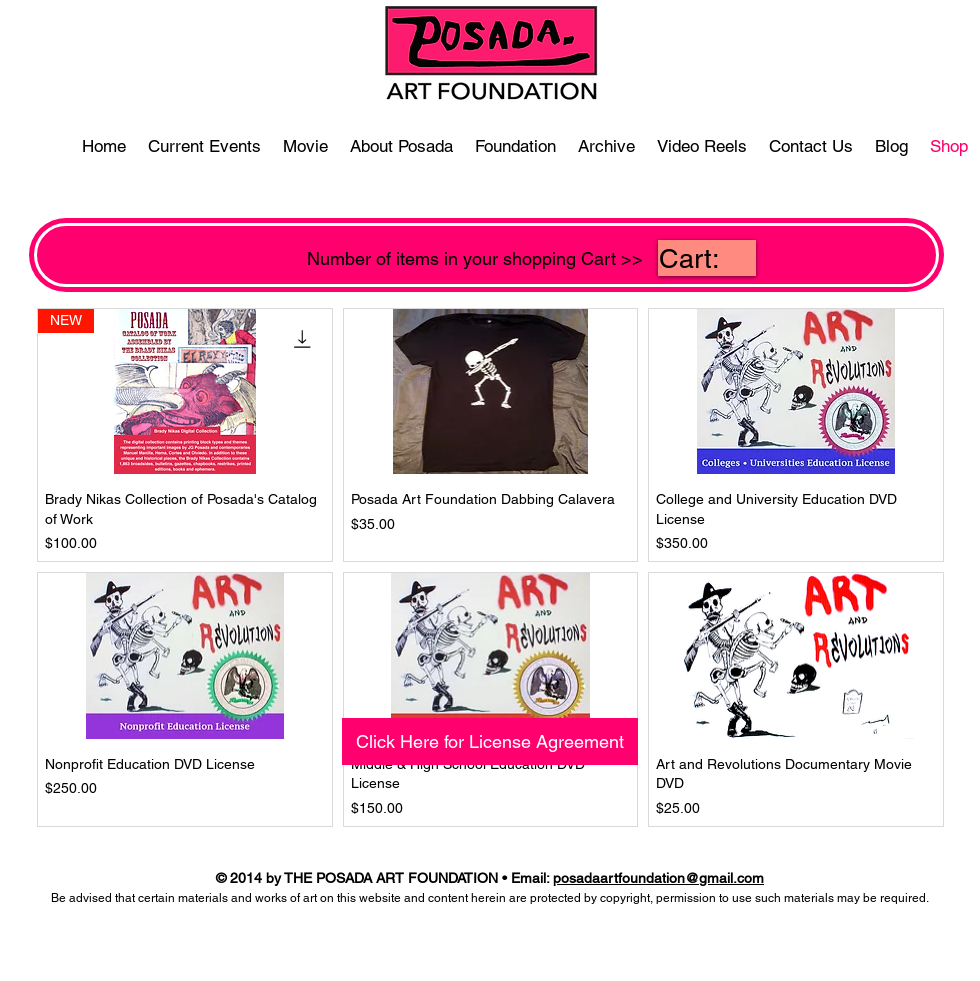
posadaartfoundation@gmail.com (658, 878)
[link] (707, 258)
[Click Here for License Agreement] (490, 741)
